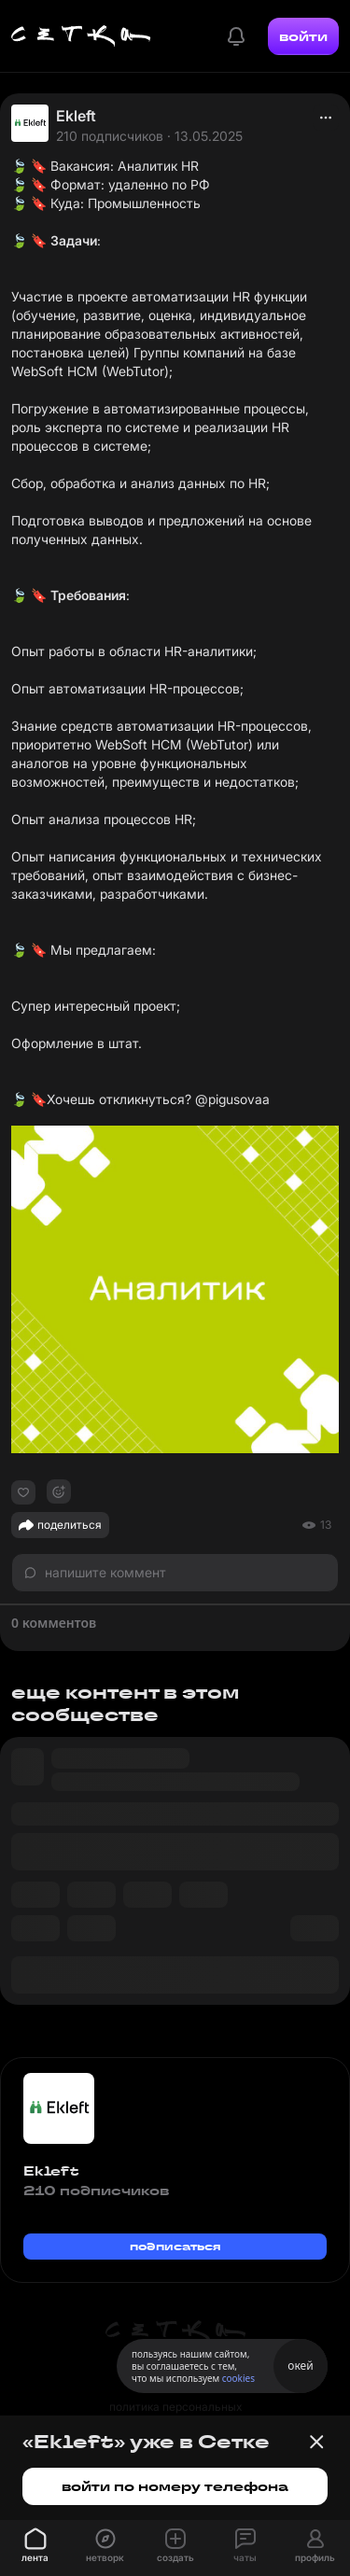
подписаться (175, 2246)
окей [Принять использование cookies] (300, 2365)
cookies (238, 2378)
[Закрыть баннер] (316, 2441)
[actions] (326, 118)
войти (303, 36)
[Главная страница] (81, 36)
